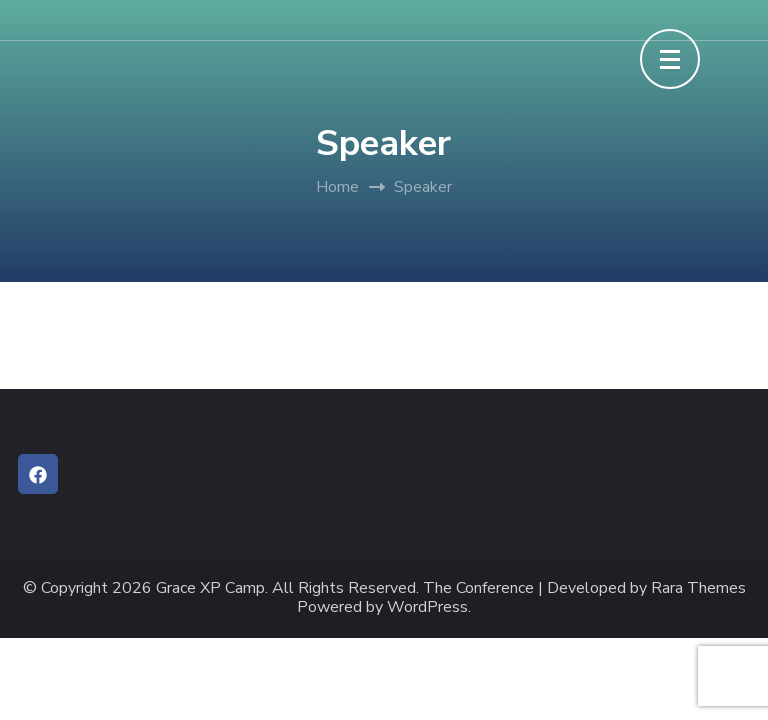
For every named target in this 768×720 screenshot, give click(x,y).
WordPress (427, 607)
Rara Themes (698, 588)
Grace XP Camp (210, 588)
